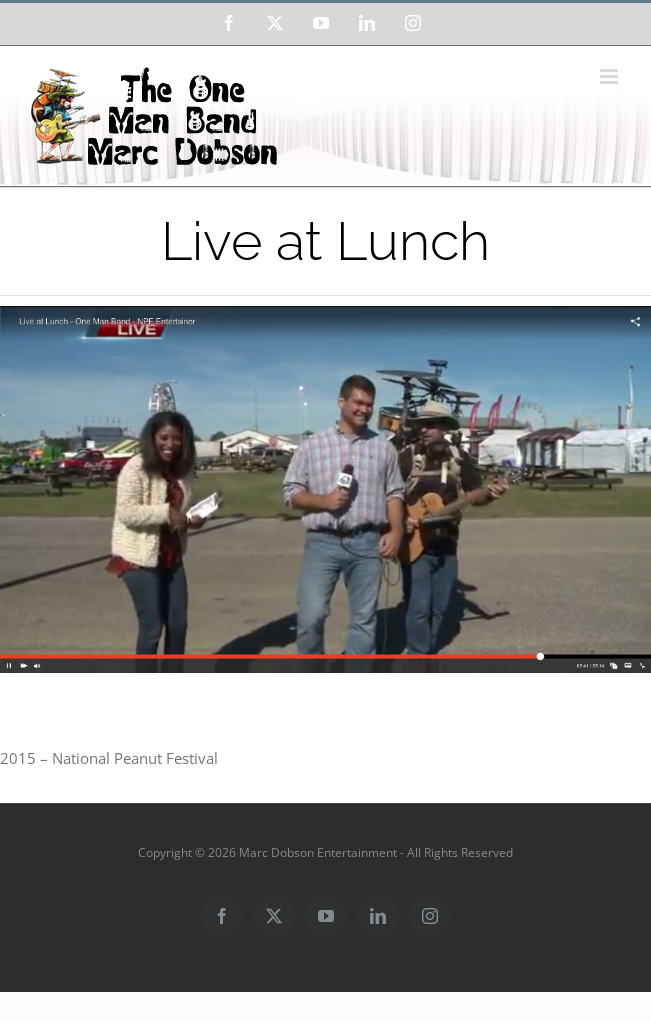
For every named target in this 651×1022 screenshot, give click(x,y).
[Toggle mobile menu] (610, 76)
